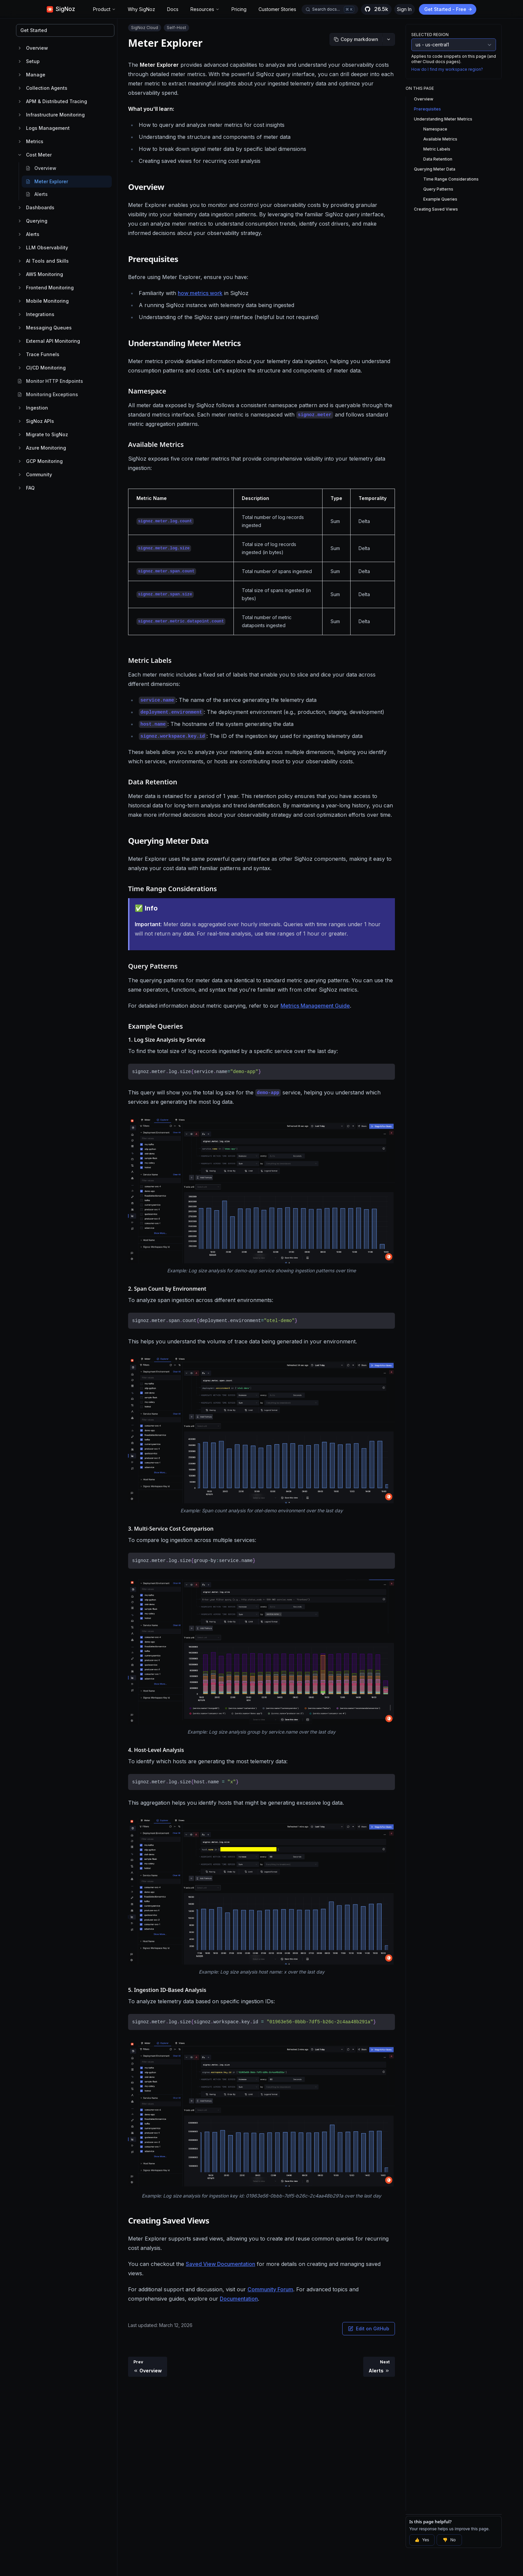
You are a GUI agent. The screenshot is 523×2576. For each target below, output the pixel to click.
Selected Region (430, 34)
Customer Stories (277, 9)
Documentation (239, 2298)
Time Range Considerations (451, 179)
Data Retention (437, 159)
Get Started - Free (448, 9)
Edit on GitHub (368, 2328)
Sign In (404, 9)
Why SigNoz (141, 9)
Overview (423, 98)
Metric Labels (436, 149)
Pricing (238, 9)
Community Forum (270, 2289)
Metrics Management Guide (315, 1005)
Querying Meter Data (434, 169)
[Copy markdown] (356, 39)
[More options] (389, 39)
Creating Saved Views (436, 209)
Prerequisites (427, 108)
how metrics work (200, 293)
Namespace (435, 129)
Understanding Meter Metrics (443, 118)
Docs (172, 9)
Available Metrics (440, 139)
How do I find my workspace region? (447, 69)
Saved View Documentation (220, 2264)
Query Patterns (438, 189)
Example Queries (440, 199)
